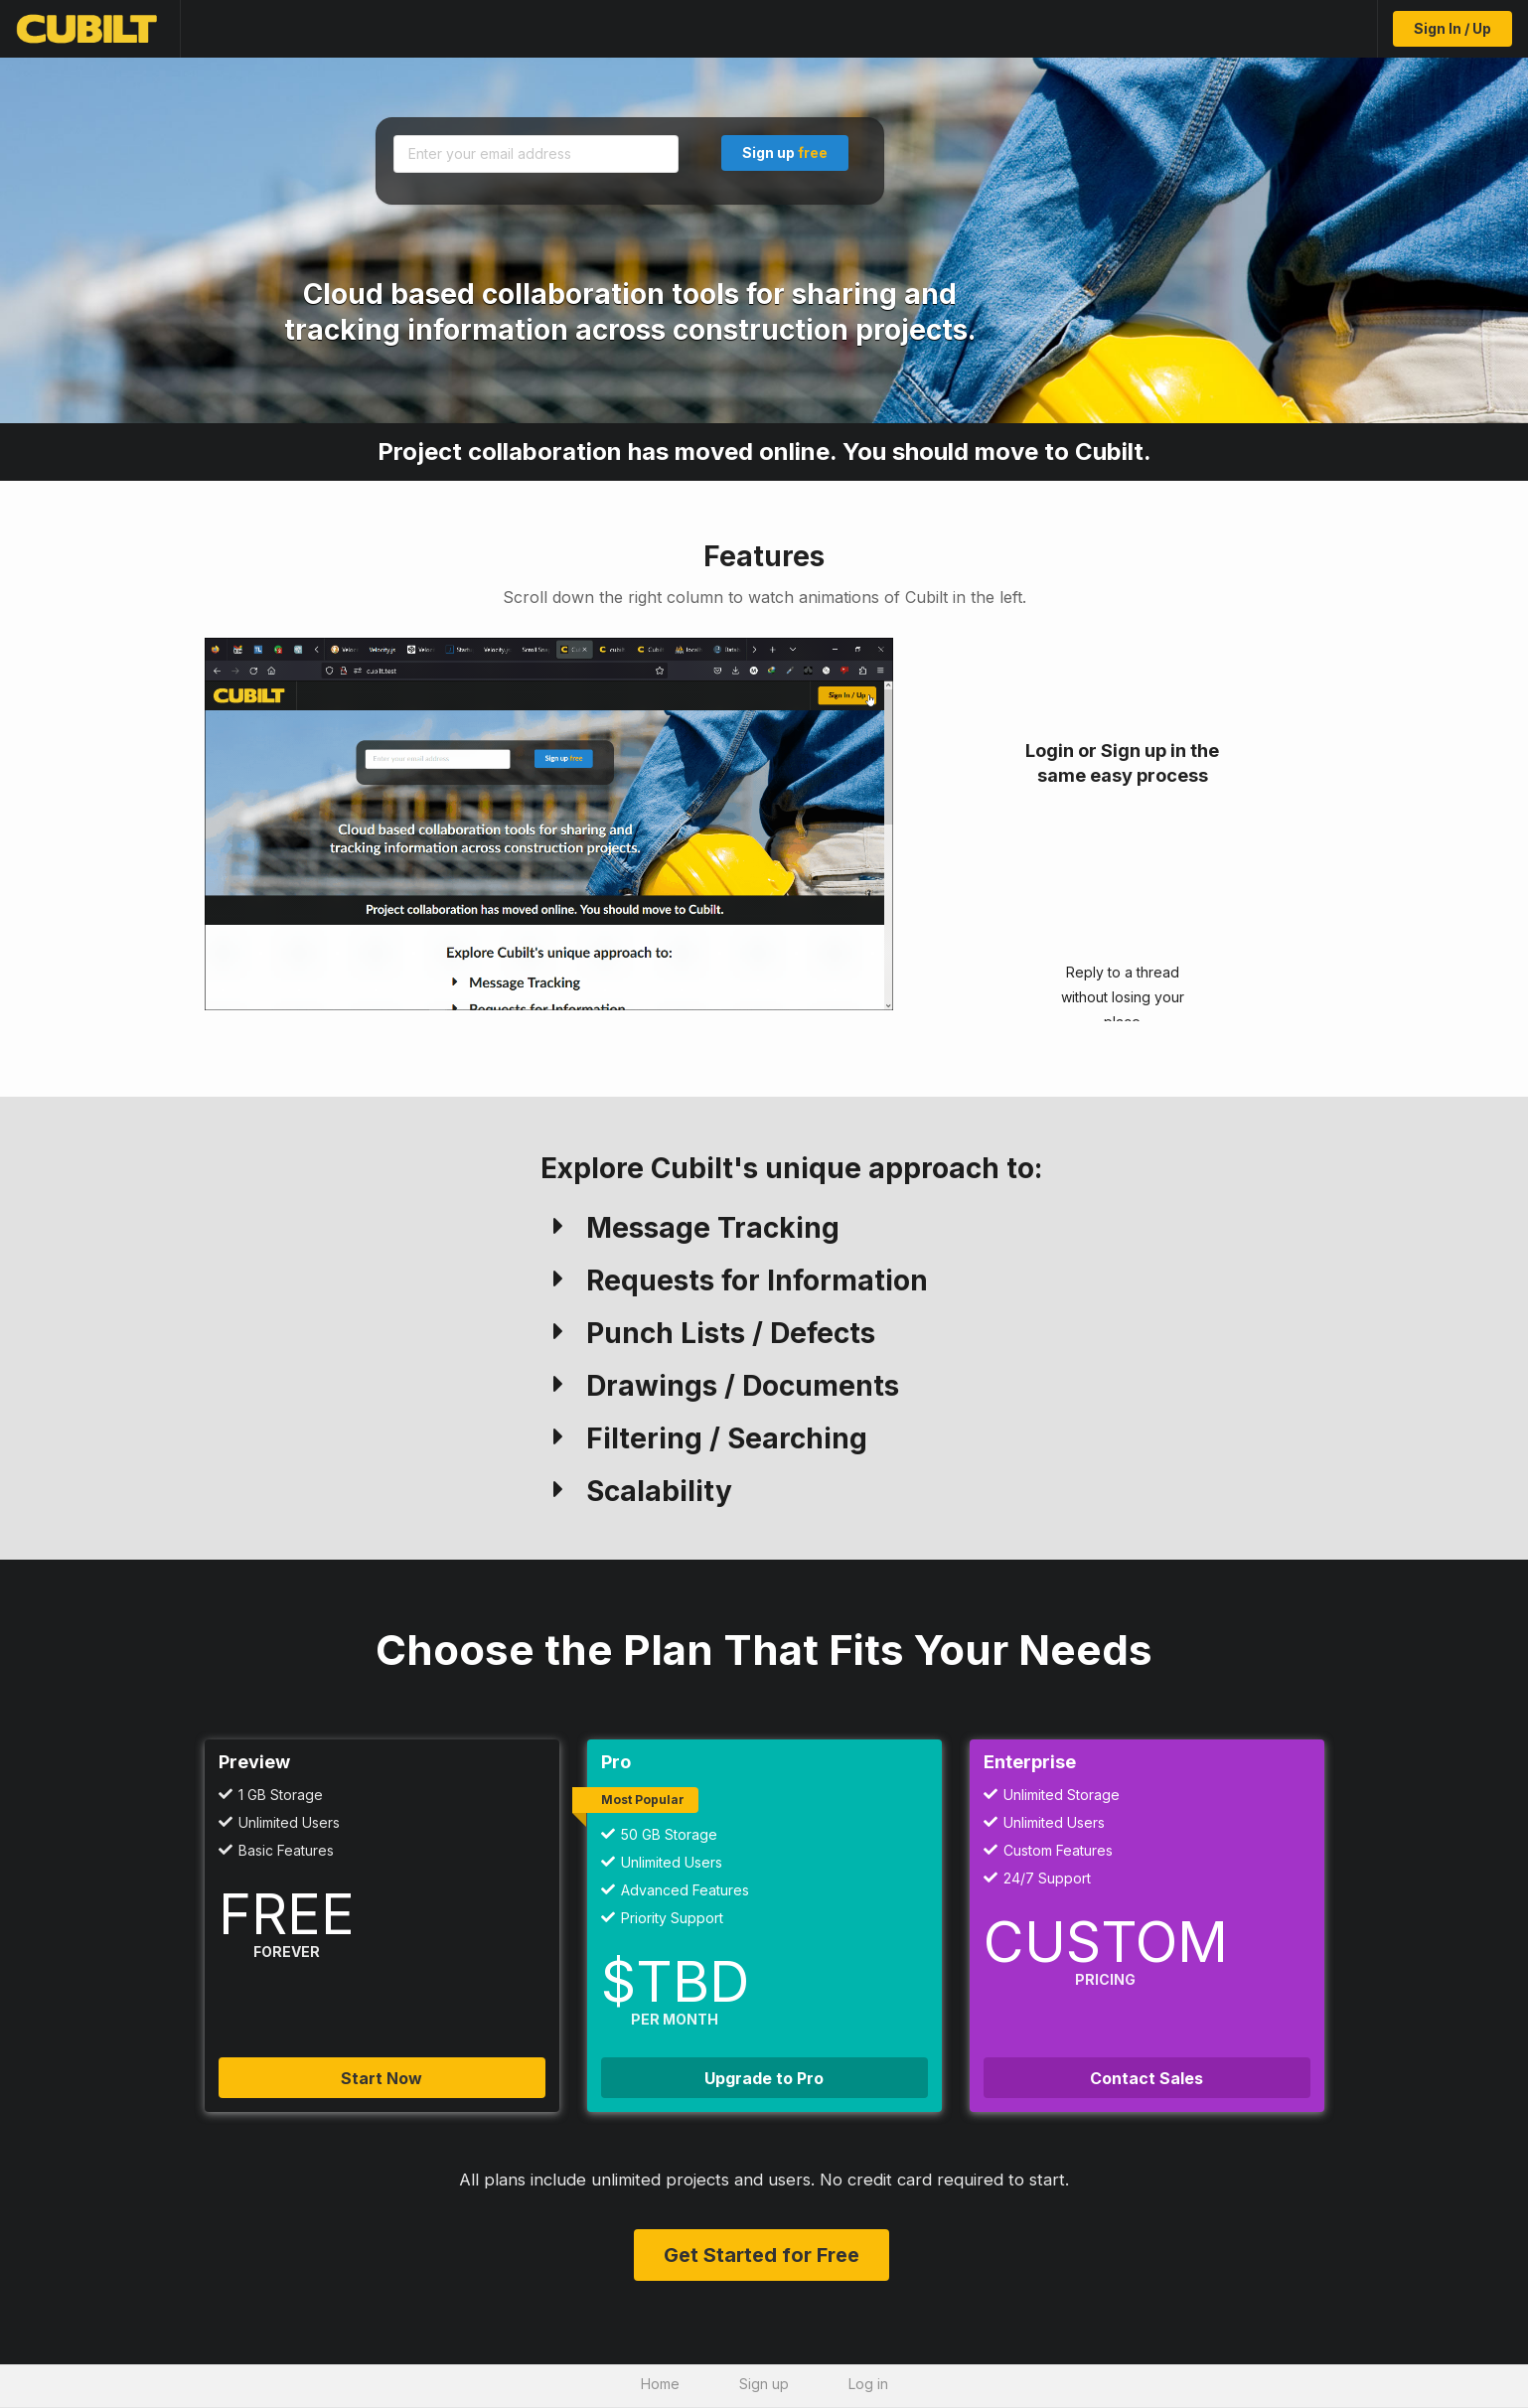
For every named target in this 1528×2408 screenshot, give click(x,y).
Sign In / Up (1452, 28)
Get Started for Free (761, 2255)
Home (660, 2383)
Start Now (381, 2078)
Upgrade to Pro (764, 2078)
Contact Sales (1146, 2078)
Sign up (785, 152)
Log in (868, 2383)
